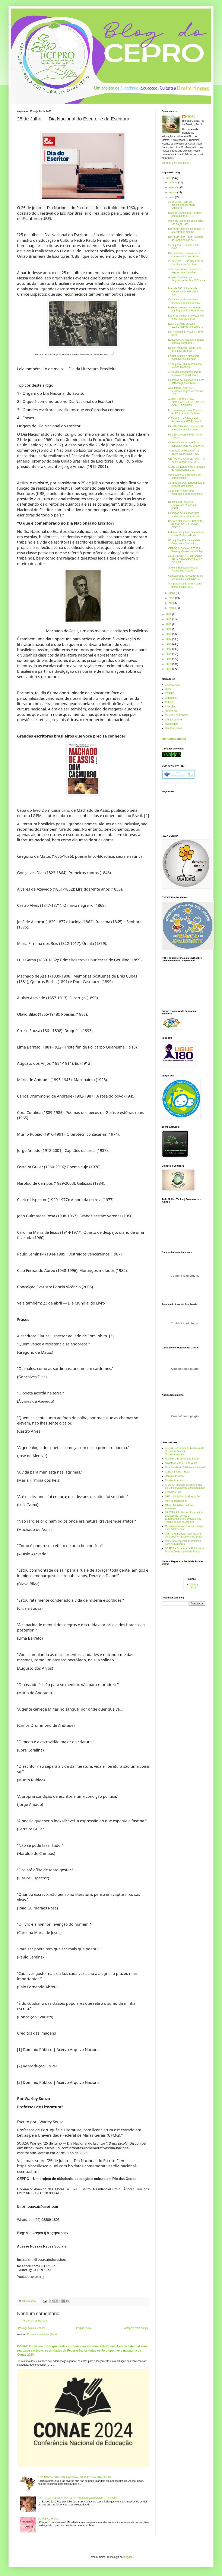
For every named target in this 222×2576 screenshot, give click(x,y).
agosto (173, 192)
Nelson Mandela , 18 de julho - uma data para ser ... (185, 349)
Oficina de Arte (173, 719)
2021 (169, 619)
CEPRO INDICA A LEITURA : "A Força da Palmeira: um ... (186, 460)
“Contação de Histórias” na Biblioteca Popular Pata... (184, 452)
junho (172, 593)
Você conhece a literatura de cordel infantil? (184, 476)
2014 (169, 639)
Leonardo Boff (173, 1492)
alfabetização (172, 684)
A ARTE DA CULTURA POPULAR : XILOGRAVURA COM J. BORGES (78, 2497)
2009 (169, 664)
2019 (169, 629)
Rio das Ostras (173, 728)
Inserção (170, 706)
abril (171, 603)
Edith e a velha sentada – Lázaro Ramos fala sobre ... (185, 325)
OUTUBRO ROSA (48, 2518)
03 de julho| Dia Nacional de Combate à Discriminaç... (184, 542)
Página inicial (83, 2328)
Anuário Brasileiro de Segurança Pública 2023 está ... (186, 280)
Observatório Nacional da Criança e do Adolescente (184, 1528)
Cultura (169, 702)
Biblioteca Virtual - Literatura (181, 1463)
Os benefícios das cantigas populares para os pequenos (186, 444)
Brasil (168, 689)
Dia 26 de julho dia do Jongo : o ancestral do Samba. (186, 230)
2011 (169, 654)
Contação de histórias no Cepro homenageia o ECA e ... (186, 382)
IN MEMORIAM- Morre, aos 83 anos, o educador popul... (185, 428)
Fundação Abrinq (174, 1480)
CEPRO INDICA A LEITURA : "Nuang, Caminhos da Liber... (186, 550)
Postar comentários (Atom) (42, 2334)
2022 (169, 614)
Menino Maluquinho (176, 1500)
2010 (169, 659)
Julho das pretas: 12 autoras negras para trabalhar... (184, 271)
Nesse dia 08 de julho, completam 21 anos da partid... (182, 505)
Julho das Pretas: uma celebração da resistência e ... (185, 494)
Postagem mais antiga (135, 2328)
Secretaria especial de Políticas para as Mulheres (183, 1543)
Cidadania (171, 697)
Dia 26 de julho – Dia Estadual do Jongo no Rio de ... (185, 239)
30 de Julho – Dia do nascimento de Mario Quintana (181, 205)
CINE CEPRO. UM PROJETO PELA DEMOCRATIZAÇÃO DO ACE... (185, 559)
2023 (169, 178)
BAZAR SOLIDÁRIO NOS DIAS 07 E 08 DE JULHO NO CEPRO (186, 524)
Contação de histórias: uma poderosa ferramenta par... (185, 515)
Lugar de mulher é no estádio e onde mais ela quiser (186, 317)
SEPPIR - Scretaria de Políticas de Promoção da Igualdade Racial (184, 1550)
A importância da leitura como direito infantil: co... (185, 585)
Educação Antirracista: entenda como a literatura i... (186, 341)
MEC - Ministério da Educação (182, 1496)
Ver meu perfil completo (175, 162)
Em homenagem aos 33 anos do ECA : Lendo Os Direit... (185, 412)
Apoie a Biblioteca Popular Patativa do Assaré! (183, 569)
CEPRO (191, 116)
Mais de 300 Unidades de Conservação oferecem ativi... (183, 291)
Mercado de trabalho (176, 715)
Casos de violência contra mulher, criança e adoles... (184, 301)
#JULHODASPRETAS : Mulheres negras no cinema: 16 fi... (186, 391)
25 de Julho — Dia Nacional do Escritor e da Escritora (185, 263)
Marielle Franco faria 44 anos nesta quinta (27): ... (184, 214)
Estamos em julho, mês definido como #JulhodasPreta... (186, 534)
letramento (171, 710)
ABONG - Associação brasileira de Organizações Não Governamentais (184, 1451)
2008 (169, 669)
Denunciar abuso (174, 739)
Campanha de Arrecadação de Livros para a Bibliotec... (185, 577)
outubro (173, 182)
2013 (169, 644)
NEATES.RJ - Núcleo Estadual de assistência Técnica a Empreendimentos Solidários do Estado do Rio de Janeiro (184, 1517)
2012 (169, 649)
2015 (169, 634)
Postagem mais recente (31, 2328)
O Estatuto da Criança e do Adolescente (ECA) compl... (185, 420)
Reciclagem (171, 723)
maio (172, 598)
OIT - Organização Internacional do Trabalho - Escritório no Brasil (183, 1535)
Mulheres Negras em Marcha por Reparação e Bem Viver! (186, 309)
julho (172, 197)
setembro (174, 187)
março (173, 607)
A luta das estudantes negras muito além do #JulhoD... (184, 373)
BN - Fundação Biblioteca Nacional (185, 1467)
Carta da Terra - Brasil (177, 1471)
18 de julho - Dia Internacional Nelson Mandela (185, 366)
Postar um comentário (34, 2320)
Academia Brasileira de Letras (182, 1458)
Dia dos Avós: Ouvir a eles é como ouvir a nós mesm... (184, 255)
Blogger (127, 2557)
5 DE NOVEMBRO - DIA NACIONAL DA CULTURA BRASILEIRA (75, 2477)
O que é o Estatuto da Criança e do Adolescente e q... (186, 468)
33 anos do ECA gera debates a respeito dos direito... (186, 484)
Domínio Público (174, 1476)
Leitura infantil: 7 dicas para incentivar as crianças (184, 357)
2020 (169, 624)
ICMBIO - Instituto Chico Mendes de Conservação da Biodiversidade (185, 1486)
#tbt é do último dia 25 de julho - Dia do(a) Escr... (186, 222)
